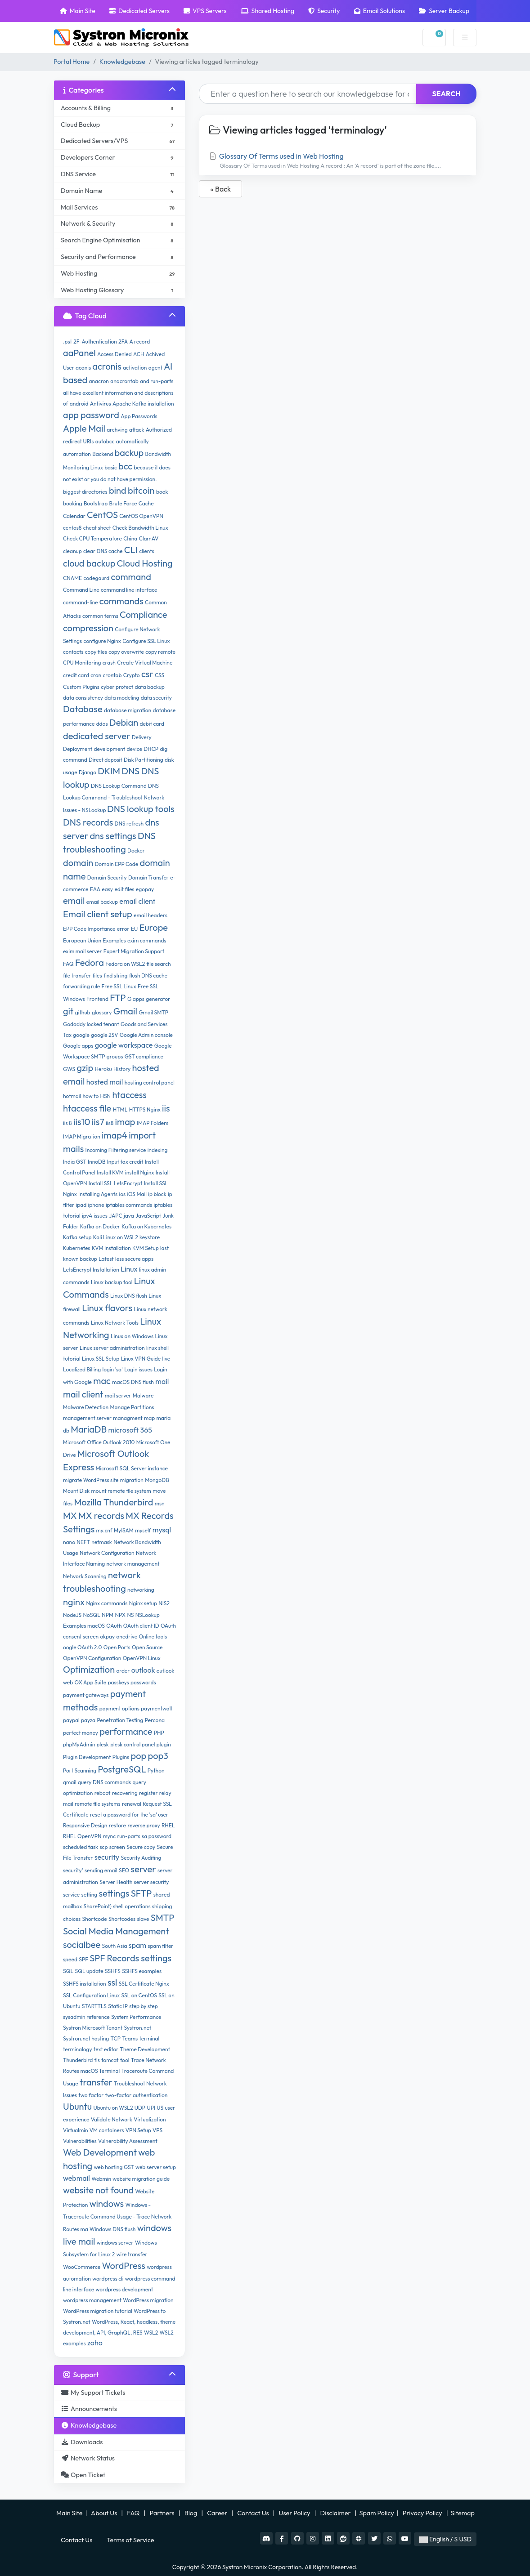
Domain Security (107, 877)
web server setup (155, 2167)
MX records (101, 1515)
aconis (83, 367)
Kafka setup (77, 1237)
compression (88, 628)
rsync (109, 1836)
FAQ (68, 963)
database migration (127, 710)
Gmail (125, 1011)
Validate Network (111, 2119)
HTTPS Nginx (145, 1109)
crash (109, 662)
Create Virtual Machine (144, 662)
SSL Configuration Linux (91, 1995)
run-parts (128, 1836)
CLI (131, 549)
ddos (102, 723)
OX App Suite (91, 1682)
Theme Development (145, 2049)
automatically (132, 441)
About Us (104, 2513)
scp (103, 1847)
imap (125, 1121)
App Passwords (139, 416)
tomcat (109, 2060)
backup (129, 452)
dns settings (113, 835)
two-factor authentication (136, 2095)
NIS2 (164, 1603)
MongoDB (157, 1480)
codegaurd (97, 578)
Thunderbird (78, 2060)
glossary (102, 1012)
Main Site (77, 11)
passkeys (118, 1682)
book (162, 491)
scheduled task (80, 1847)
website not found (98, 2190)
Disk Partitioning (143, 759)
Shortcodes (121, 1918)
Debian (123, 722)
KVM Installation (111, 1248)
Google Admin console (146, 1034)
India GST (74, 1161)
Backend (102, 454)
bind (117, 490)
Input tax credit (125, 1161)
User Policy (295, 2513)
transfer (96, 2082)
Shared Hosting (267, 11)
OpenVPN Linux (142, 1658)
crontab (112, 675)
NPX (120, 1615)
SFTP (141, 1893)
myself (143, 1530)
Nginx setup (143, 1603)
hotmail (72, 1096)
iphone (96, 1204)
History (121, 1069)
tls (97, 2060)
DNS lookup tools (140, 808)
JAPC (115, 1215)
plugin (164, 1744)
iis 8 (67, 1123)
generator (158, 999)
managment (127, 1418)
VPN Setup (138, 2130)
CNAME (72, 578)
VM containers (107, 2130)
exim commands (146, 940)
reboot (102, 1793)
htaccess (129, 1094)
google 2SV (104, 1034)
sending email (101, 1870)
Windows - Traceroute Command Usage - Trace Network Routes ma (117, 2216)
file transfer (77, 975)
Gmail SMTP (153, 1012)
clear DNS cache (102, 551)
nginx (74, 1601)
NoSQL (91, 1615)
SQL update (89, 1971)
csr (147, 673)
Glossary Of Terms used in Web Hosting (337, 161)
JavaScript (148, 1215)
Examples (114, 940)
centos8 (72, 527)
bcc (125, 466)
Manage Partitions (132, 1407)
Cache (146, 503)
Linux (129, 1268)
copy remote (160, 651)
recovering (125, 1793)
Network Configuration (107, 1552)
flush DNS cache (148, 975)
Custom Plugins (81, 686)
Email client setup (97, 914)
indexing (158, 1150)
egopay (145, 889)
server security (151, 1882)
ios (122, 1194)
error (123, 928)
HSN (105, 1096)
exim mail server (82, 951)
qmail (69, 1782)
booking (72, 503)
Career (217, 2513)
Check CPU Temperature (92, 538)
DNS (130, 771)
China (130, 538)
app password (91, 414)
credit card (76, 675)
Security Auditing (141, 1857)
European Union (82, 940)
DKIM (109, 771)
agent (155, 367)
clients (146, 551)
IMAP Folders (152, 1123)
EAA (95, 889)
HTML (120, 1109)
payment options (119, 1708)
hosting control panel (150, 1082)
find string (115, 975)
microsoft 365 (130, 1429)
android (79, 403)
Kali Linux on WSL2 (115, 1237)
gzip (84, 1067)
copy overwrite (126, 651)
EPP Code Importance (89, 928)
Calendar (74, 516)
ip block (157, 1194)
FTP (118, 997)
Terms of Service (130, 2540)
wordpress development (124, 2289)
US (160, 2107)
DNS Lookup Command (119, 785)
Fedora (89, 962)
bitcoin (141, 490)
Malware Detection (85, 1407)
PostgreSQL (122, 1769)
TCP (116, 2038)
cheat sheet (97, 527)
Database (83, 708)
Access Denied (114, 354)
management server (87, 1418)
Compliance (143, 614)
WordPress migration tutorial (97, 2311)
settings (114, 1893)
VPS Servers (205, 11)
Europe (153, 927)
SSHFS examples (142, 1971)
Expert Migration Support (133, 951)
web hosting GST (114, 2167)
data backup (149, 686)
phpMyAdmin (79, 1744)
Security (324, 11)
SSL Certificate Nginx (144, 1983)
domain (78, 862)
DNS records (88, 822)
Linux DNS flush (128, 1295)
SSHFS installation (84, 1983)
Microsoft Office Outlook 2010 (99, 1442)
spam (137, 1945)
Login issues (138, 1369)
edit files (124, 889)
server (143, 1869)
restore (117, 1825)
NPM (107, 1615)
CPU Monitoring (82, 662)
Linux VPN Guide (141, 1358)
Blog (192, 2513)
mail (162, 1381)
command (131, 576)
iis (166, 1108)
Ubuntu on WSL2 (113, 2107)
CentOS (102, 514)
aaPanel (79, 352)
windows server (115, 2242)
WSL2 (151, 2332)
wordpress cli (107, 2278)
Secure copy (140, 1847)
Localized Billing (82, 1369)
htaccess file (87, 1108)
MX (70, 1515)
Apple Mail (84, 428)
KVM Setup (145, 1248)
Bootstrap (96, 503)
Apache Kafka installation (143, 403)
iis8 (109, 1123)
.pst (67, 341)
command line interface (129, 589)
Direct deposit (105, 759)
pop (139, 1755)
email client (137, 901)
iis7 (98, 1121)
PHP (159, 1732)
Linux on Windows (132, 1336)
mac (102, 1380)
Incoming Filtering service (115, 1150)
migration (132, 1480)
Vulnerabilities (80, 2141)
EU (134, 928)
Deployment (77, 749)
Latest (106, 1258)
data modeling (121, 697)
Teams (130, 2038)
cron (95, 675)
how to (91, 1096)
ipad (81, 1204)
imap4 (114, 1135)
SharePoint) (98, 1906)
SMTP (163, 1917)
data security (156, 697)
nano (69, 1542)
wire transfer (132, 2254)
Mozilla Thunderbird (113, 1502)
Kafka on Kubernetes (146, 1226)
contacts (73, 651)
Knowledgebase (122, 62)
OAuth (113, 1625)
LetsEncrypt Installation (91, 1269)
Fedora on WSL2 (125, 963)
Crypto (131, 675)
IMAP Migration (81, 1136)
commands (121, 601)
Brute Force (123, 503)
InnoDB (96, 1161)
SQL (68, 1971)
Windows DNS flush (112, 2229)
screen (117, 1847)
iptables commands (129, 1204)
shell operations (131, 1906)
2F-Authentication (95, 341)
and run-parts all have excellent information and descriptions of (118, 392)
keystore (149, 1237)
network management (133, 1563)
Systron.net (138, 2027)
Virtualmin (75, 2130)
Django (87, 772)
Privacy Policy (423, 2513)
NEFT (83, 1542)
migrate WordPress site (91, 1480)
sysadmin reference (86, 2016)
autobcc (105, 441)
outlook (143, 1669)
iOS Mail (137, 1194)
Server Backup (444, 11)
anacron (99, 381)
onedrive (127, 1636)
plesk (103, 1744)
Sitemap (463, 2513)
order (123, 1670)
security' (73, 1870)
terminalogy (77, 2049)
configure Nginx (102, 641)
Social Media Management (116, 1931)
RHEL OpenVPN (82, 1836)
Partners (163, 2513)
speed (70, 1959)
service (71, 1894)
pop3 (158, 1755)
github (82, 1012)
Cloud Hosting (145, 563)
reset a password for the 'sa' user (129, 1814)
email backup (102, 901)
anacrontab (124, 381)
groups (115, 1056)
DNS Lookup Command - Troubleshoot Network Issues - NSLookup (113, 797)
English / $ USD (445, 2539)
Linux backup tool (111, 1282)
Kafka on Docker (100, 1226)
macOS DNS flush (133, 1382)
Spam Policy (377, 2513)
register (148, 1793)
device (134, 749)
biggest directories (85, 491)
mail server (118, 1395)
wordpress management (92, 2300)
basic (110, 467)
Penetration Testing (120, 1720)
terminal (149, 2038)
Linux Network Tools (115, 1322)
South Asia (114, 1945)
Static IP (118, 2006)
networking (140, 1589)
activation (135, 367)
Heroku (103, 1069)
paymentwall (156, 1708)
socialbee (81, 1944)
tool (124, 2060)
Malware (143, 1395)
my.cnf (104, 1530)
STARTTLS (94, 2006)
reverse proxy (143, 1825)
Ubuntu (77, 2106)
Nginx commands (106, 1603)
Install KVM (110, 1172)
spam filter (160, 1945)
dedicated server (96, 735)
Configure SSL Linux (146, 641)
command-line (80, 602)
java (129, 1215)
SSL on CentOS (139, 1995)
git (68, 1011)
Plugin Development (87, 1757)
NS (130, 1615)
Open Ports (116, 1647)
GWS (69, 1069)
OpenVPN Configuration (92, 1658)
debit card (151, 723)
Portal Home (72, 62)
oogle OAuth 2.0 (82, 1647)
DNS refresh (129, 823)
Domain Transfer (148, 877)
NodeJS (72, 1615)
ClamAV (149, 538)
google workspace (124, 1044)
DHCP (151, 749)
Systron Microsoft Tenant (92, 2027)
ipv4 (87, 1215)
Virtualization (150, 2119)
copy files (96, 651)
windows (107, 2203)
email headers (150, 915)
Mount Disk (76, 1490)
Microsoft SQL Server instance (131, 1468)
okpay (107, 1636)
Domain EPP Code (116, 864)
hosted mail (104, 1081)
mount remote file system (121, 1490)
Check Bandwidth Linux (140, 527)
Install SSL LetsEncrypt (116, 1183)
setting (89, 1894)
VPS (157, 2130)
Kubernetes (76, 1248)
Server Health (115, 1882)
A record (140, 341)
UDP (140, 2107)
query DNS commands (104, 1782)
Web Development (100, 2152)
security (107, 1857)
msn (160, 1503)
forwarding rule (81, 986)
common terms (100, 615)
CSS (159, 675)
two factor (90, 2095)
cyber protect (117, 686)
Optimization (89, 1669)
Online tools (153, 1636)
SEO (124, 1870)
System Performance (136, 2016)
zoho (95, 2342)
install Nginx (139, 1172)
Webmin (101, 2178)
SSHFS (113, 1971)
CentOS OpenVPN (141, 516)
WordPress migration (148, 2300)
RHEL (168, 1825)
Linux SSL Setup (100, 1358)
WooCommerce (81, 2266)
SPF (83, 1959)
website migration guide (141, 2178)
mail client (83, 1394)
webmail (76, 2178)
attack (136, 429)
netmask (101, 1542)
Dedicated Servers (139, 11)
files (97, 975)
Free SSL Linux (119, 986)
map (149, 1418)
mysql (162, 1529)
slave (143, 1918)
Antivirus (100, 403)
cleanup (72, 551)
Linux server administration (112, 1347)
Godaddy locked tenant (91, 1024)
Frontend (97, 999)
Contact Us (253, 2513)
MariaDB (89, 1429)
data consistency (83, 697)
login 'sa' (112, 1369)
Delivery (142, 737)
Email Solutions (379, 11)
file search (158, 963)
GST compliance (144, 1056)
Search (446, 93)
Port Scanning (79, 1770)
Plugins (120, 1757)
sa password (156, 1836)
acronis (106, 366)
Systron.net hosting (86, 2038)
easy (107, 889)
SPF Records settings (130, 1958)
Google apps (78, 1045)
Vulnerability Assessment (127, 2141)
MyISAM (124, 1530)
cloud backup (89, 563)
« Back (220, 188)
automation (77, 454)
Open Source (147, 1647)
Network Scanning (85, 1576)
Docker (136, 850)
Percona (155, 1720)
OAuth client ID (141, 1625)
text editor (106, 2049)
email (74, 900)
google (81, 1034)
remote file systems (98, 1803)
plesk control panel (132, 1744)
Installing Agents (97, 1194)
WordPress (123, 2265)
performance (125, 1731)
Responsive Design (85, 1825)
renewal (131, 1803)
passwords (143, 1682)
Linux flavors (107, 1307)
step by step (143, 2006)
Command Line (81, 589)
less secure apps (134, 1258)
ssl (112, 1982)
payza (88, 1720)
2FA (123, 341)
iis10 (81, 1121)
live (166, 1358)
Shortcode (94, 1918)
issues (101, 1215)
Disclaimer (336, 2513)
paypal (71, 1720)
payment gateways (86, 1695)
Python (156, 1770)
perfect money (80, 1732)
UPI (151, 2107)
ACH (138, 354)
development (110, 749)
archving (117, 429)
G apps (135, 999)
